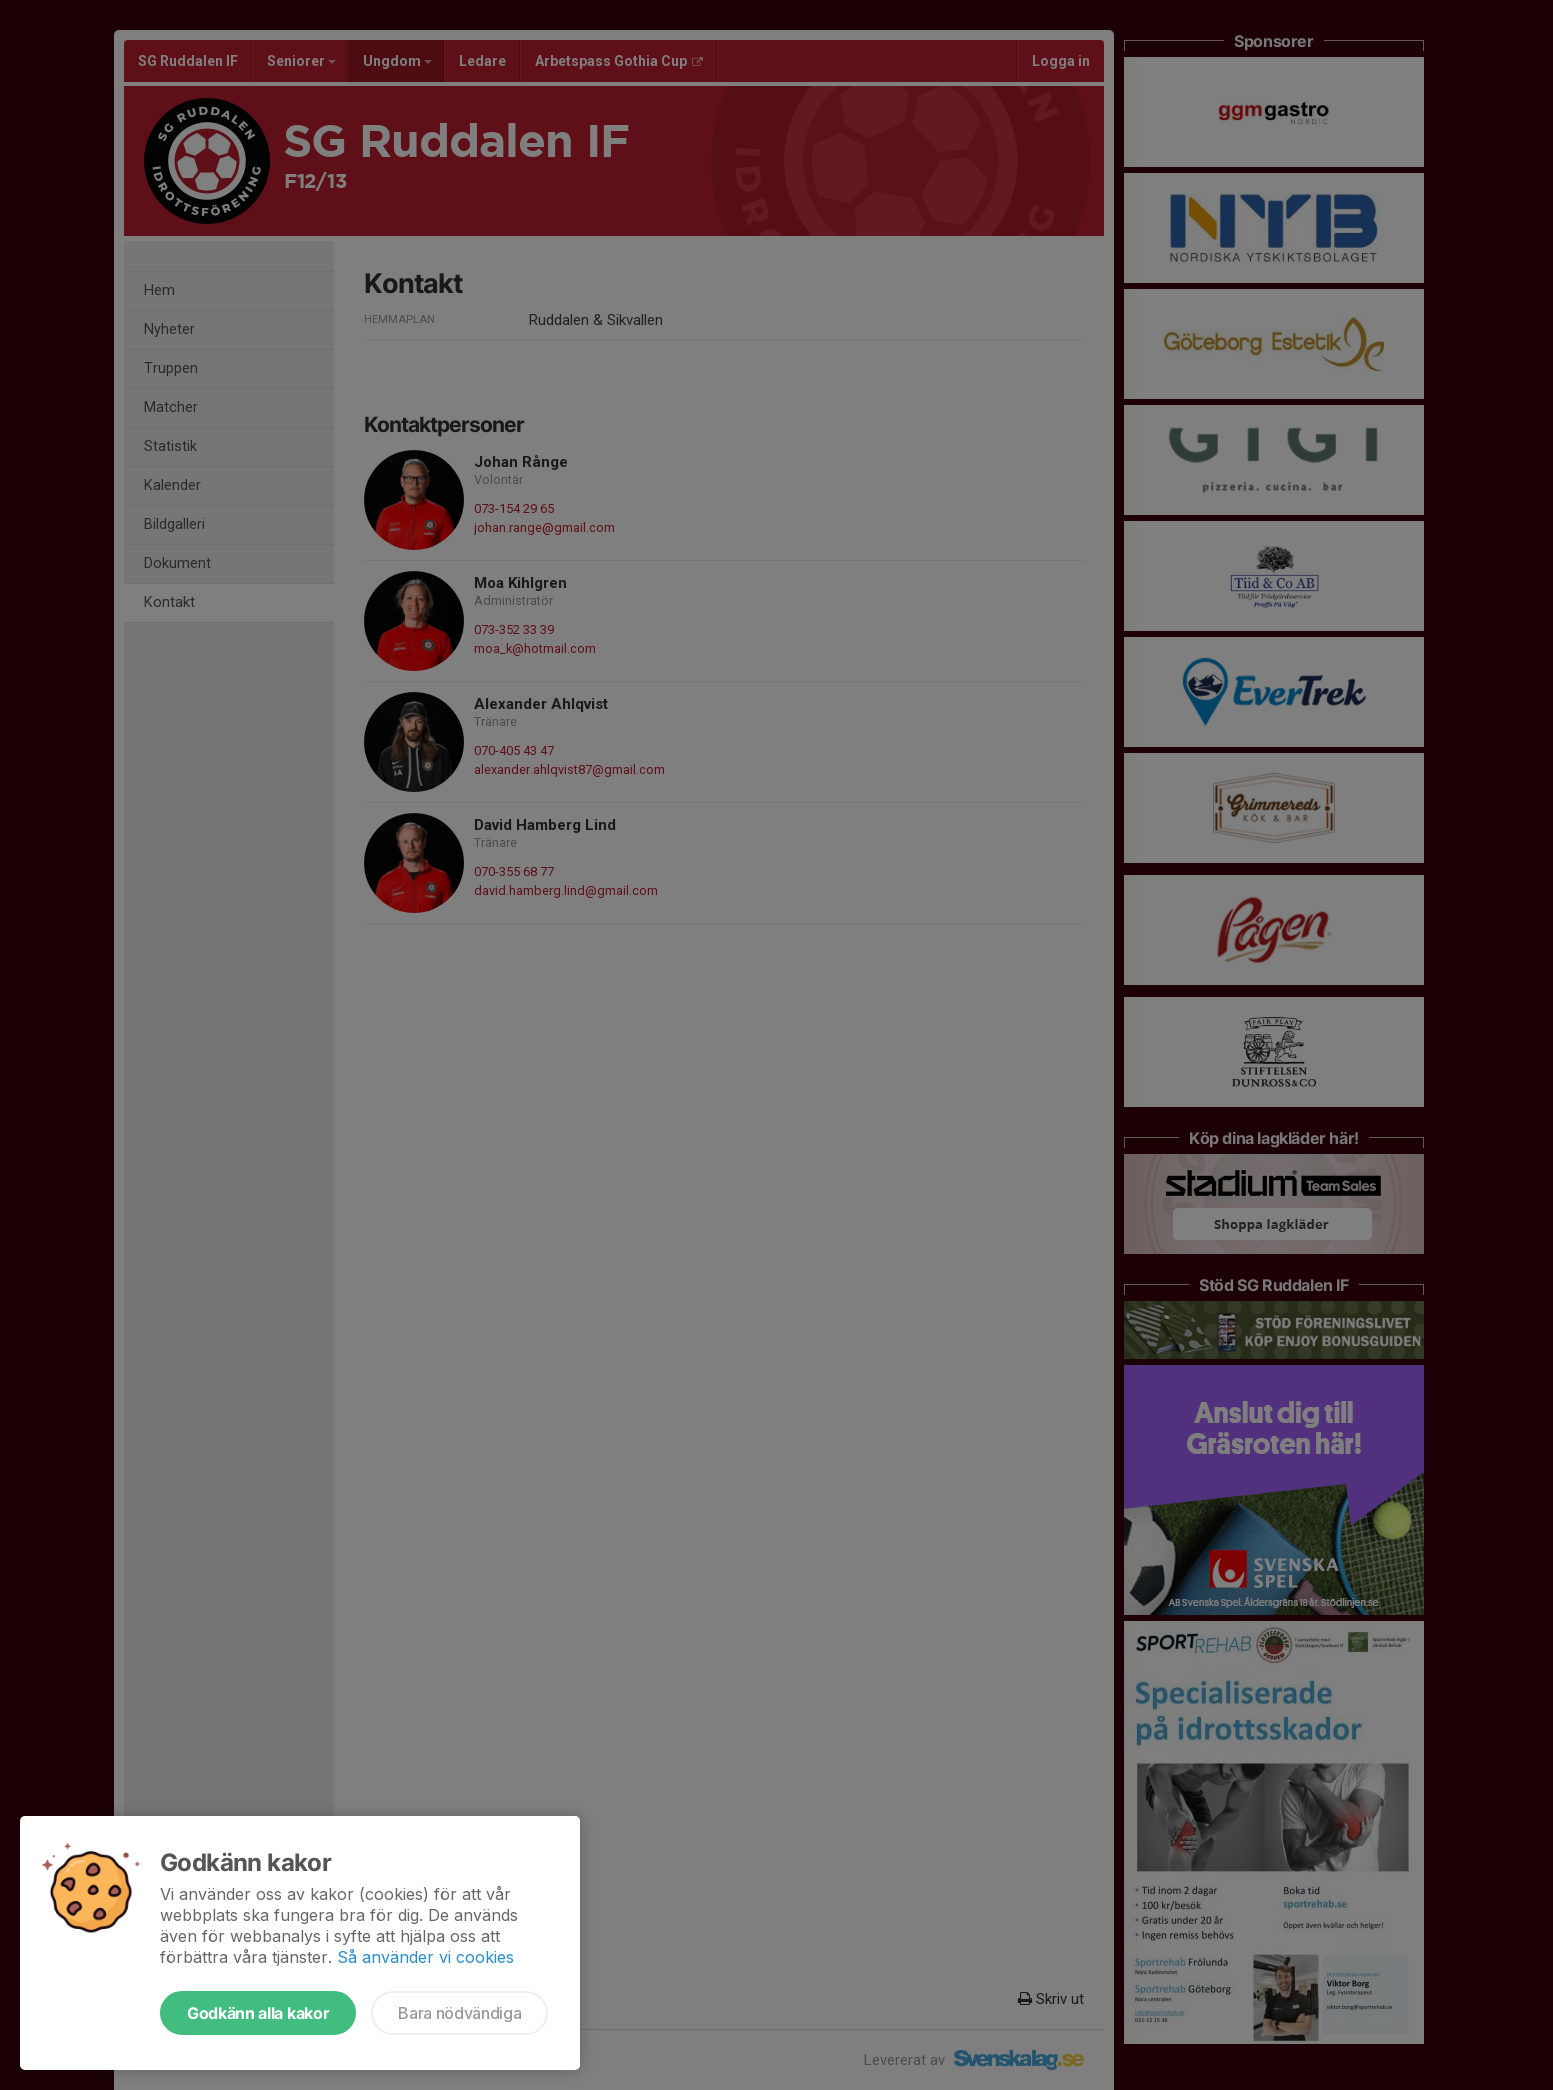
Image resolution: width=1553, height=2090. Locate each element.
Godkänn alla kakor (258, 2013)
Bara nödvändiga (459, 2013)
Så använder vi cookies (425, 1957)
